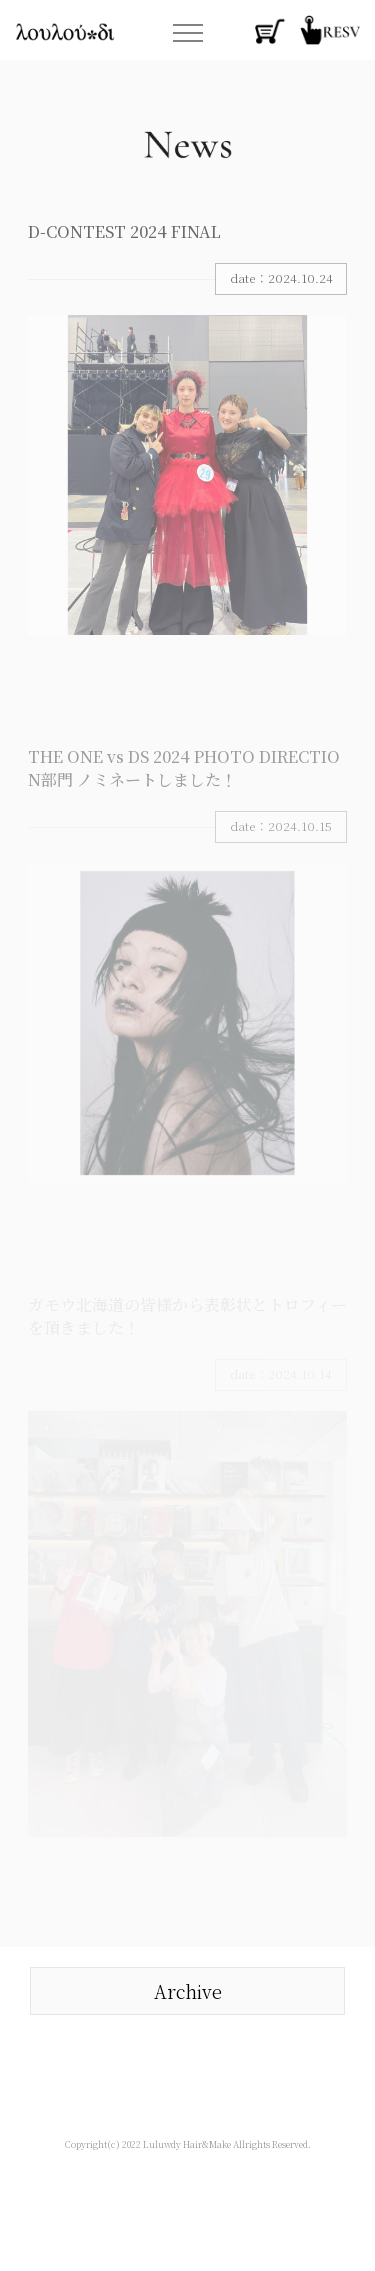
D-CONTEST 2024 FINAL (124, 231)
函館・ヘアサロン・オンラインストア (270, 30)
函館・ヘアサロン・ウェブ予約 (330, 30)
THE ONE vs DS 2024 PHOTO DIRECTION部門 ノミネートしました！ (184, 768)
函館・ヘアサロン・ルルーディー (65, 31)
